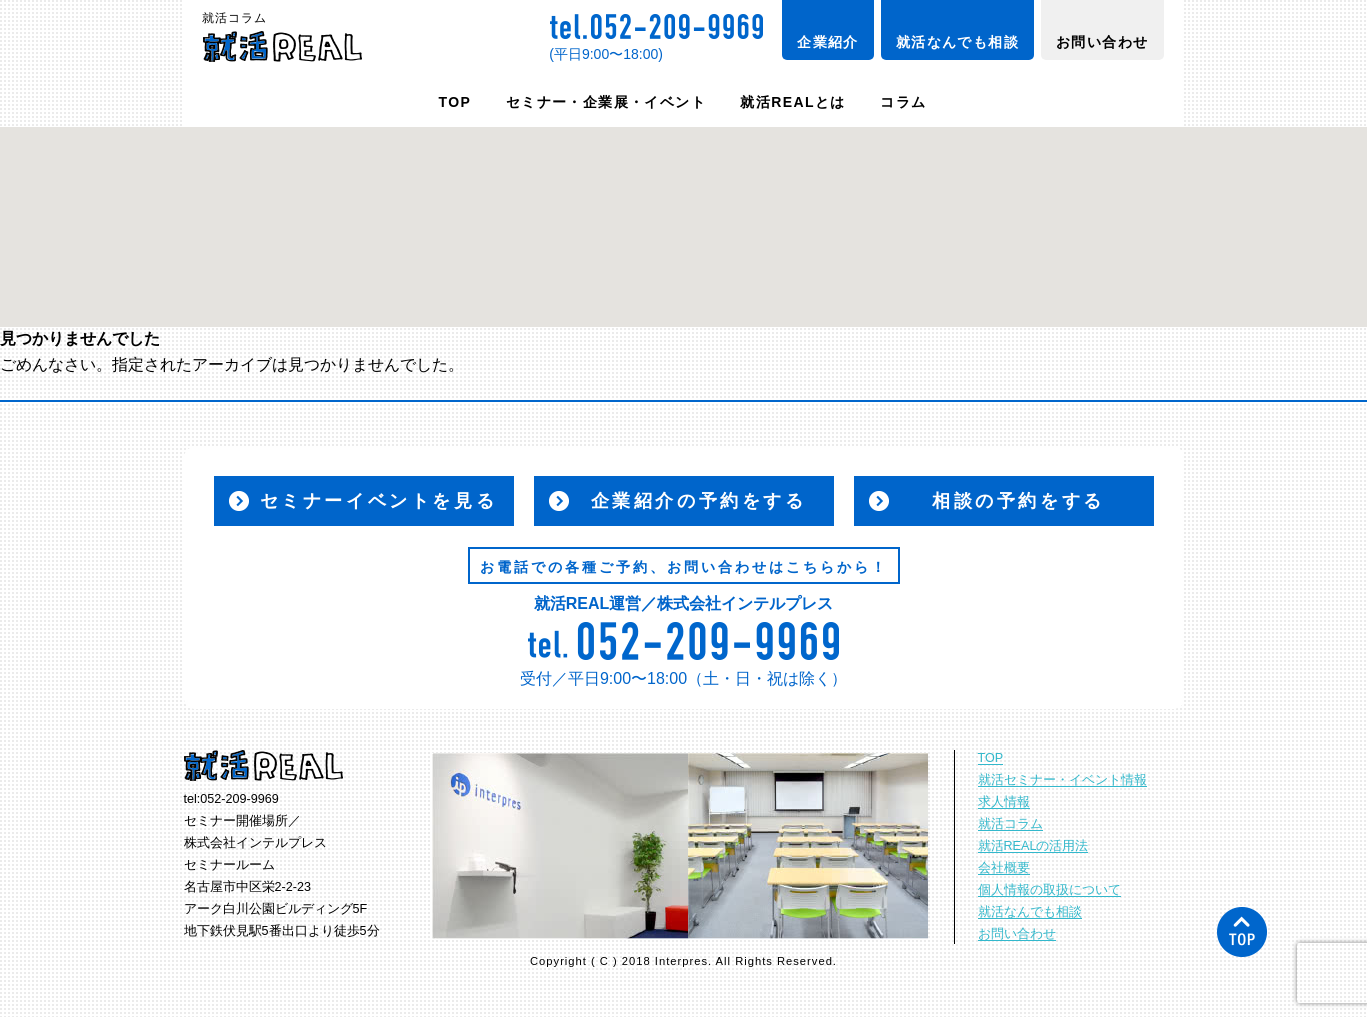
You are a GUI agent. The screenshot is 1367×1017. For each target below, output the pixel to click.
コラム (903, 102)
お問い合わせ (1102, 42)
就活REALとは (792, 102)
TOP (455, 102)
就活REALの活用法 (1033, 846)
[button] (684, 208)
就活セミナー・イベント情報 (1062, 780)
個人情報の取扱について (1049, 890)
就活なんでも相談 (957, 42)
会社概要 (1004, 868)
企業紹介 (828, 42)
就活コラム (1010, 824)
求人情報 (1004, 802)
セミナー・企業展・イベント (606, 102)
